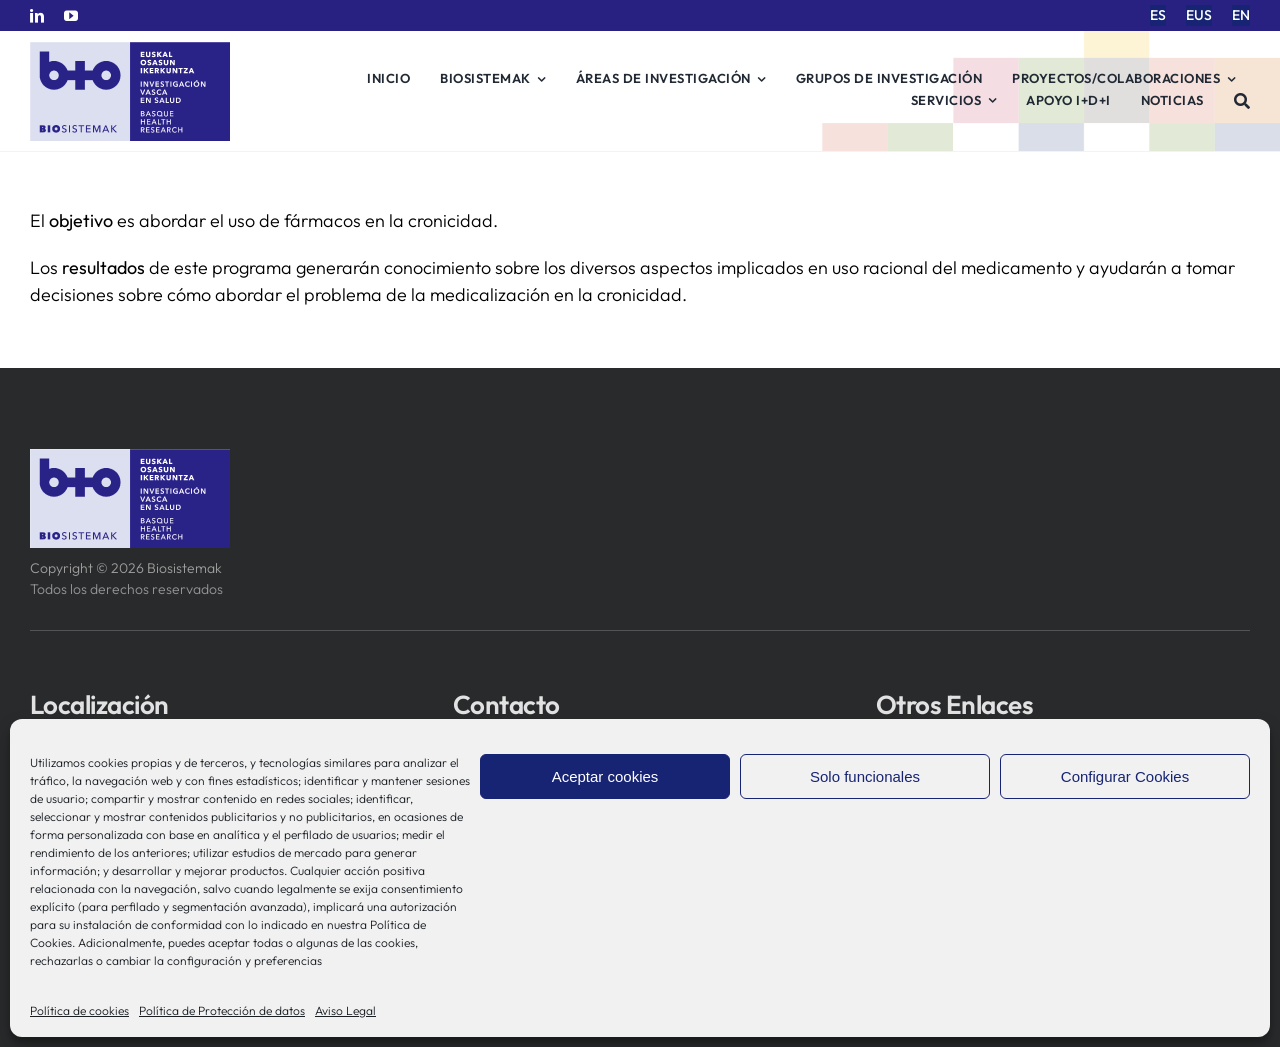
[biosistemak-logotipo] (130, 49)
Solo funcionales (865, 776)
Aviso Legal (345, 1010)
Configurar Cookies (1125, 776)
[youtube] (71, 16)
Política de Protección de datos (222, 1010)
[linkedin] (37, 16)
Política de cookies (79, 1010)
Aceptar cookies (605, 776)
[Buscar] (1242, 101)
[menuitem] (1158, 15)
